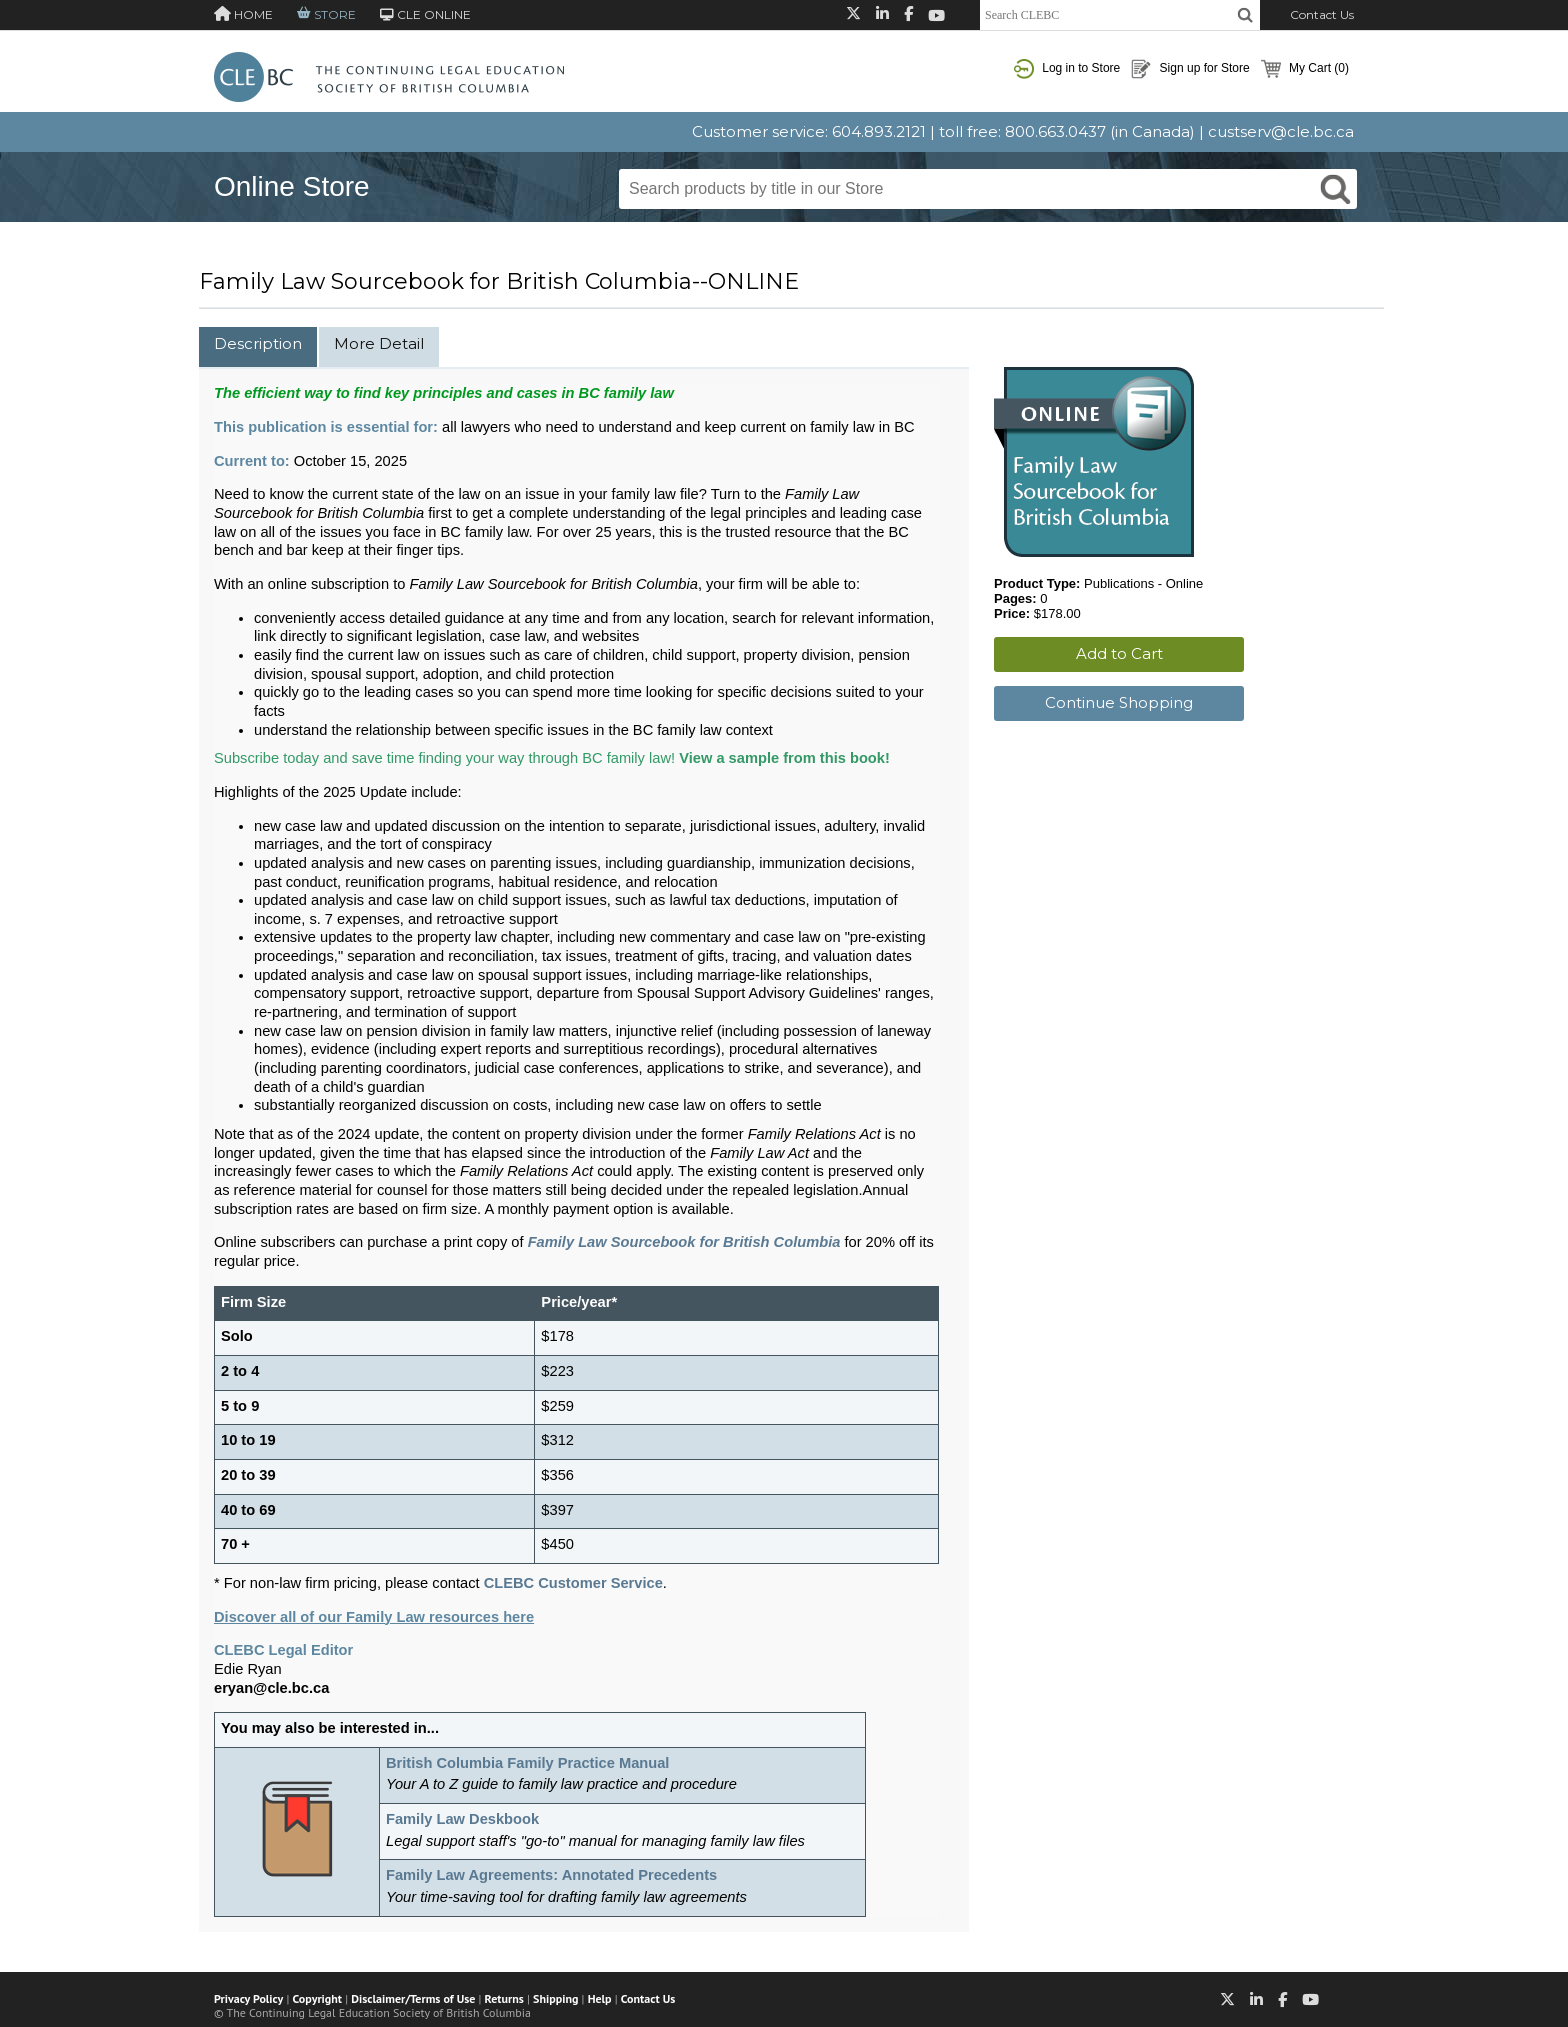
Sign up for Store (1190, 69)
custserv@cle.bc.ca (1281, 131)
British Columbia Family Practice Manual (527, 1763)
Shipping (555, 1998)
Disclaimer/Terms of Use (413, 1998)
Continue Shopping (1119, 702)
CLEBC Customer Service (573, 1583)
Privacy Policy (248, 1998)
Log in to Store (1067, 69)
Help (600, 1998)
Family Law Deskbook (462, 1819)
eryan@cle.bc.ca (271, 1688)
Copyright (317, 1998)
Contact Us (1322, 14)
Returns (504, 1998)
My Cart (1305, 69)
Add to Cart (1119, 653)
